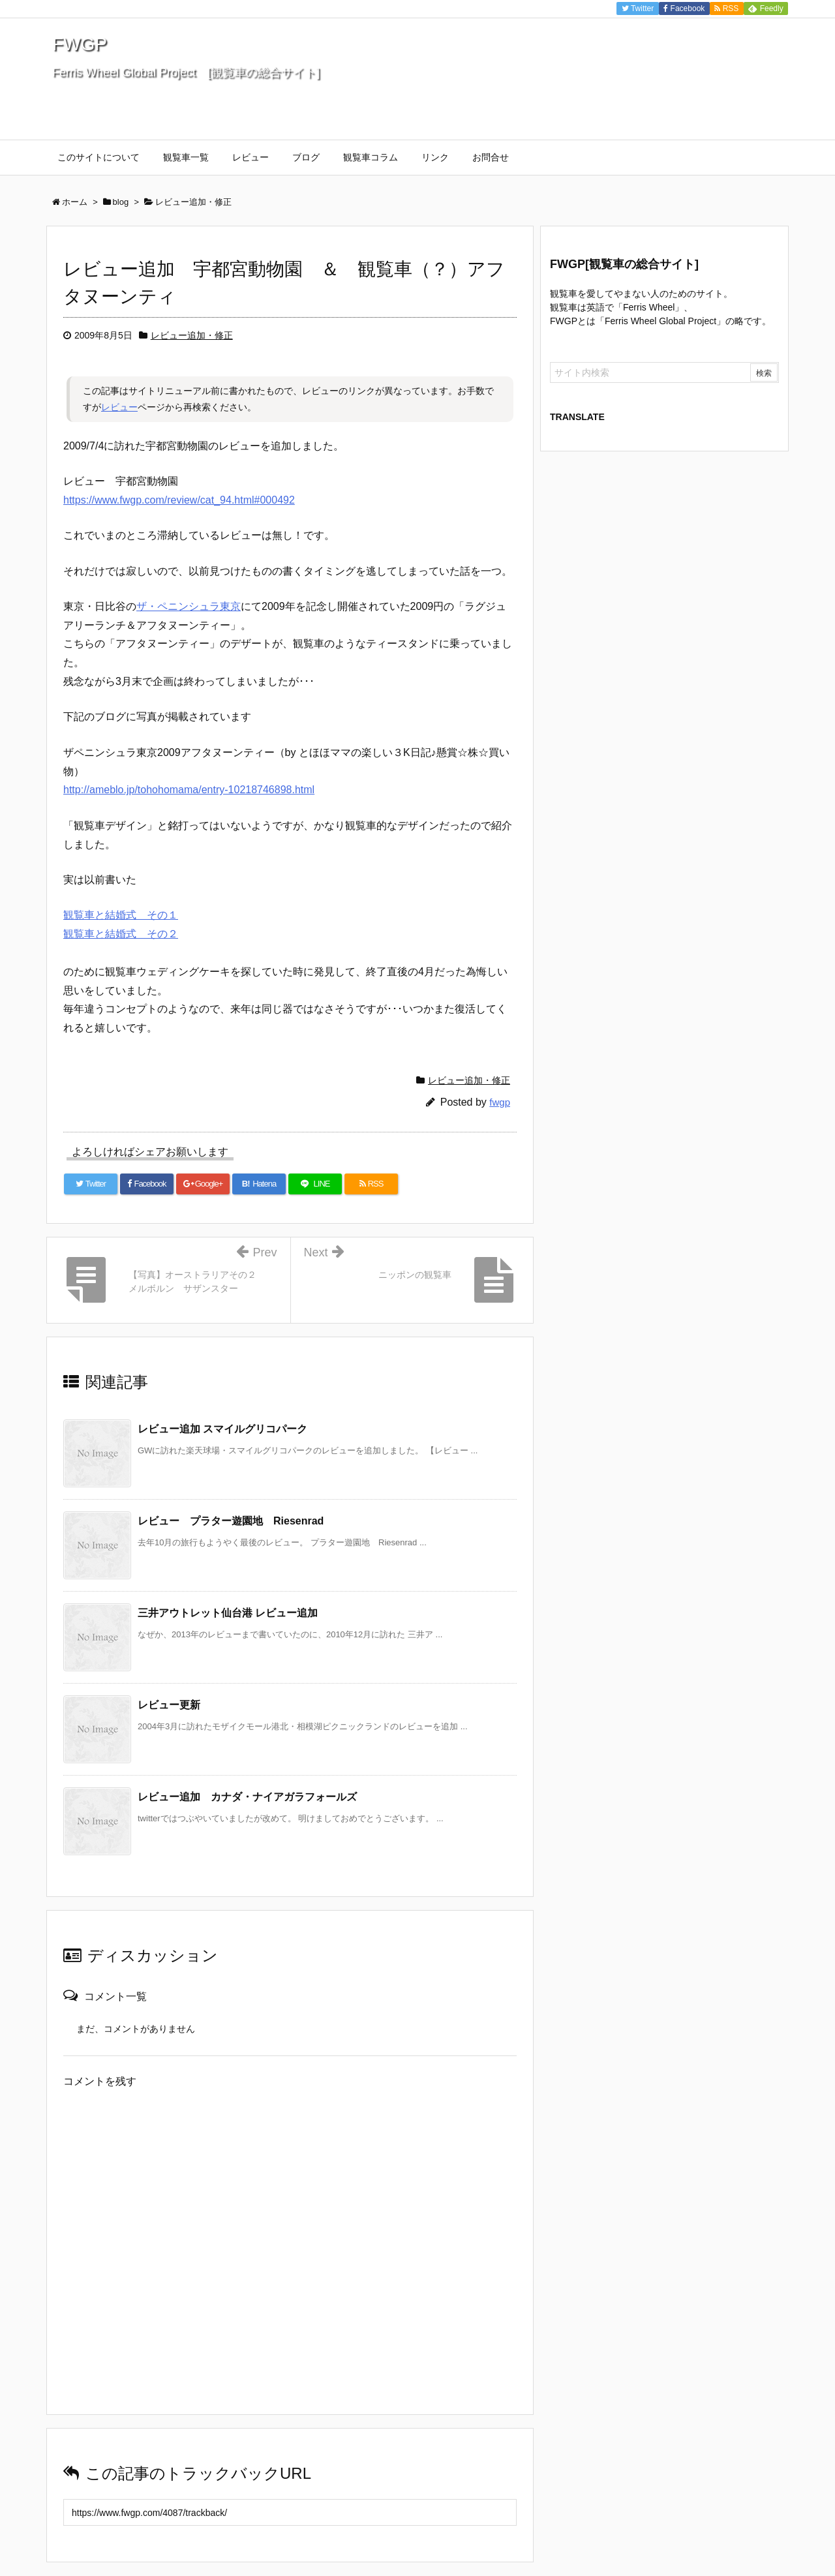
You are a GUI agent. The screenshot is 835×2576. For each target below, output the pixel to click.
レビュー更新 (169, 1704)
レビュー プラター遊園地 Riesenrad (231, 1520)
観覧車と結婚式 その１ (120, 914)
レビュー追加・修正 (192, 335)
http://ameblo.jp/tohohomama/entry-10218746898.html (188, 789)
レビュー (119, 407)
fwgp (499, 1102)
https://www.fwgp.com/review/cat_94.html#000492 (179, 500)
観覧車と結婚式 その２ (120, 933)
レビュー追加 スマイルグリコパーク (222, 1428)
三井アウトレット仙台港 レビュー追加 (228, 1612)
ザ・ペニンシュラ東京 (188, 606)
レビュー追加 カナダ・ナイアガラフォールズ (247, 1796)
